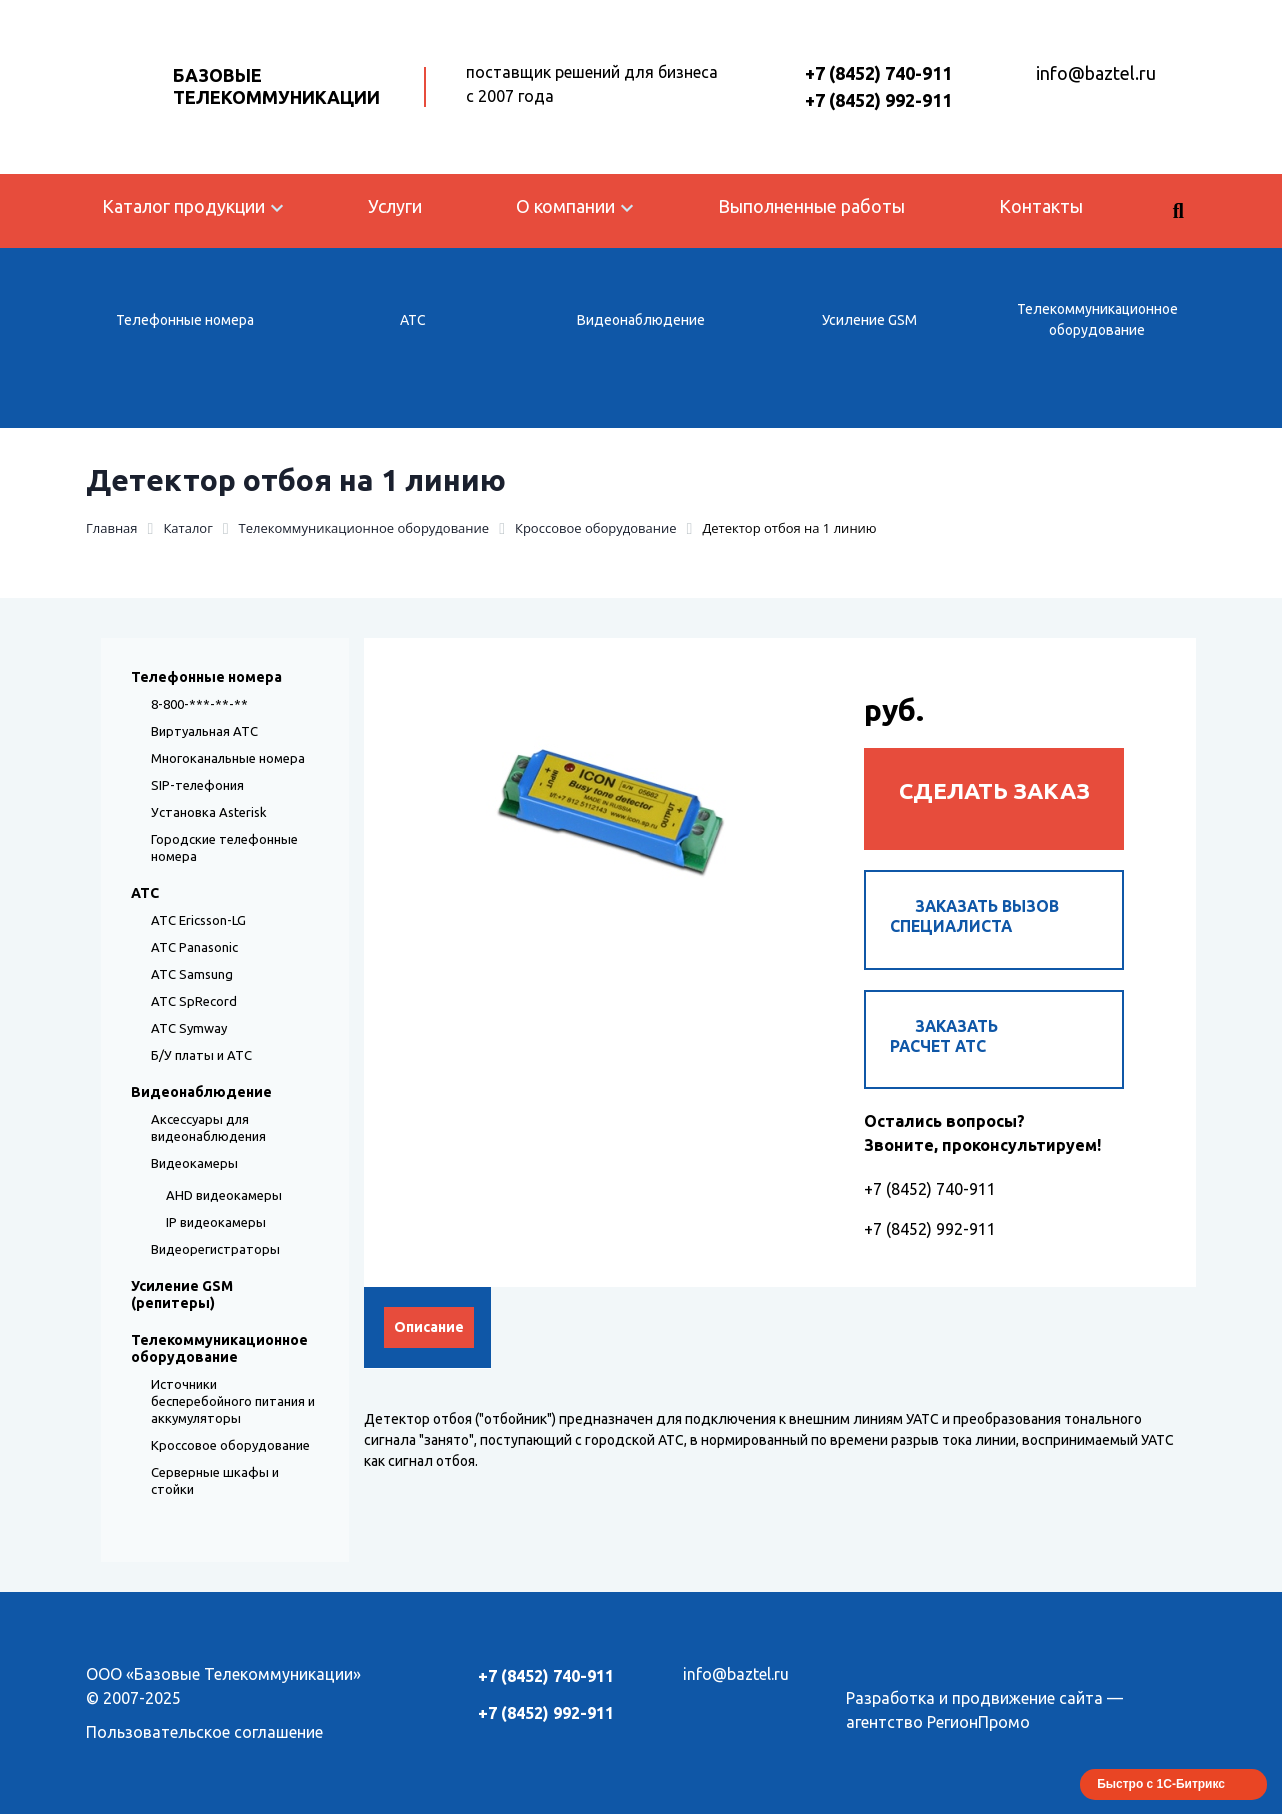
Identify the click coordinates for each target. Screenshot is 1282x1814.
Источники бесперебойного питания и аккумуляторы (233, 1401)
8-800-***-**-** (199, 704)
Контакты (1041, 206)
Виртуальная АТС (204, 731)
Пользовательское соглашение (204, 1732)
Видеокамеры (194, 1163)
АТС (413, 320)
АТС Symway (189, 1028)
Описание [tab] (429, 1336)
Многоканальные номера (228, 758)
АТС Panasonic (194, 947)
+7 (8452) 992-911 (878, 100)
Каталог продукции (183, 206)
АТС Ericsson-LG (198, 920)
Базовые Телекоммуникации (276, 86)
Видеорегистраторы (215, 1249)
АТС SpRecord (194, 1001)
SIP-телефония (197, 785)
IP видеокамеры (216, 1222)
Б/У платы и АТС (201, 1055)
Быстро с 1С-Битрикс (1161, 1784)
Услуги (395, 206)
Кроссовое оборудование (230, 1445)
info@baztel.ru (1096, 73)
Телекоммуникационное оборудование (1097, 319)
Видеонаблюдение (641, 320)
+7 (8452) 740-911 (878, 73)
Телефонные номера (185, 320)
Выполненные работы (811, 206)
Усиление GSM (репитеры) (182, 1294)
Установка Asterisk (209, 812)
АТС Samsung (192, 974)
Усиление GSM (869, 320)
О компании (565, 206)
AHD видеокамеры (224, 1195)
